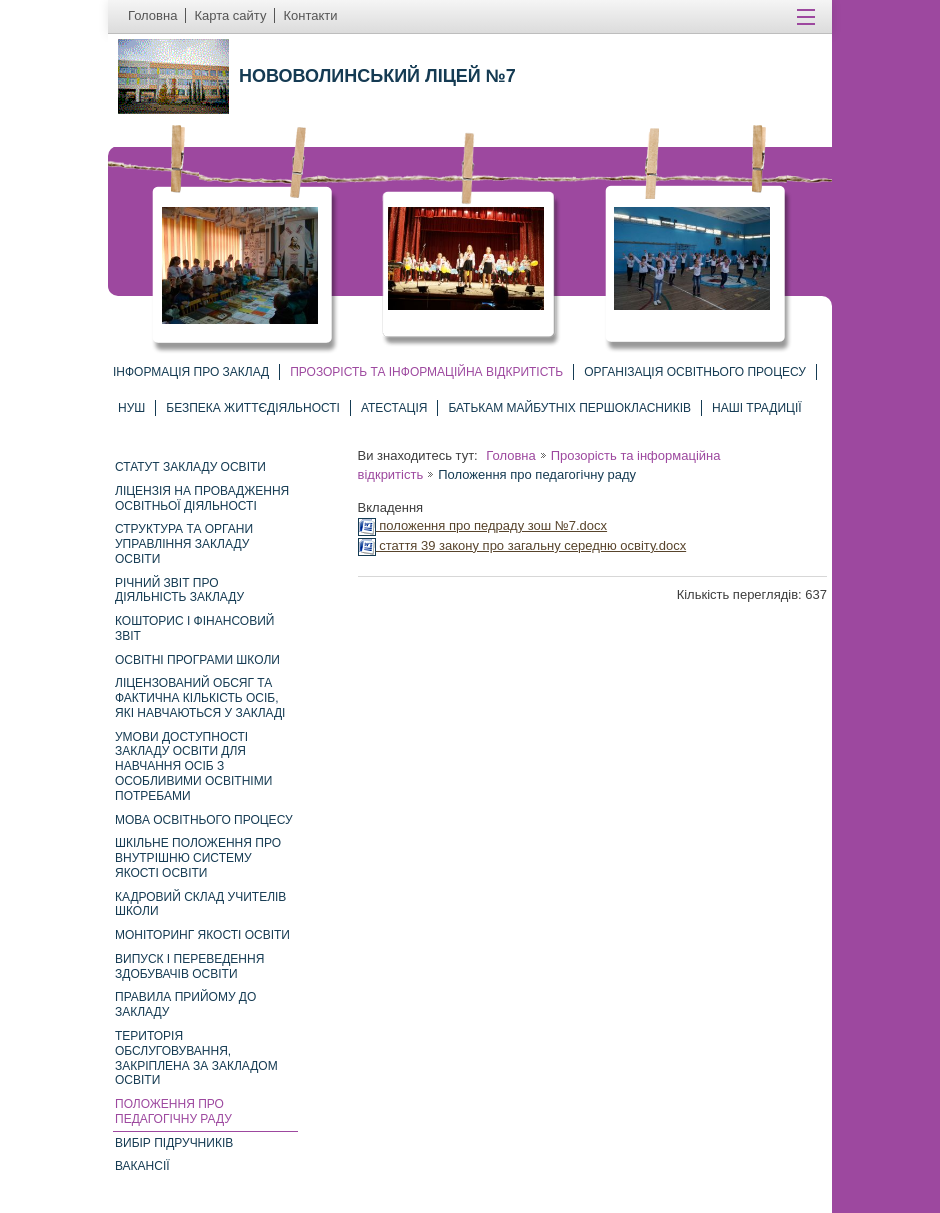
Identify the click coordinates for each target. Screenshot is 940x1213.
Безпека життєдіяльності (253, 408)
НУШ (131, 408)
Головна (510, 455)
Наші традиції (757, 408)
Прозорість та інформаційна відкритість (426, 372)
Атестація (394, 408)
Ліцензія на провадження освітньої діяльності (202, 498)
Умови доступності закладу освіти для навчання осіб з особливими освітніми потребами (193, 766)
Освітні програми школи (197, 660)
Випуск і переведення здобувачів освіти (189, 966)
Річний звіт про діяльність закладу (179, 590)
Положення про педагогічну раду (173, 1111)
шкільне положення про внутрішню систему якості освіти (198, 858)
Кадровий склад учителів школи (200, 904)
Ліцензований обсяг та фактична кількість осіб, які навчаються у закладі (200, 698)
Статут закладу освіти (190, 467)
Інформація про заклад (191, 372)
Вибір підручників (174, 1143)
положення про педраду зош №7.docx (483, 525)
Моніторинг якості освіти (202, 935)
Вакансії (142, 1166)
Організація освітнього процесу (695, 372)
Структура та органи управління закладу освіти (184, 544)
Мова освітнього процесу (204, 820)
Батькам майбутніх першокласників (569, 408)
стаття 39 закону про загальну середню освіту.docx (522, 545)
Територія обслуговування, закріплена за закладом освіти (196, 1058)
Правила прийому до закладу (185, 1004)
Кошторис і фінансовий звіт (194, 628)
